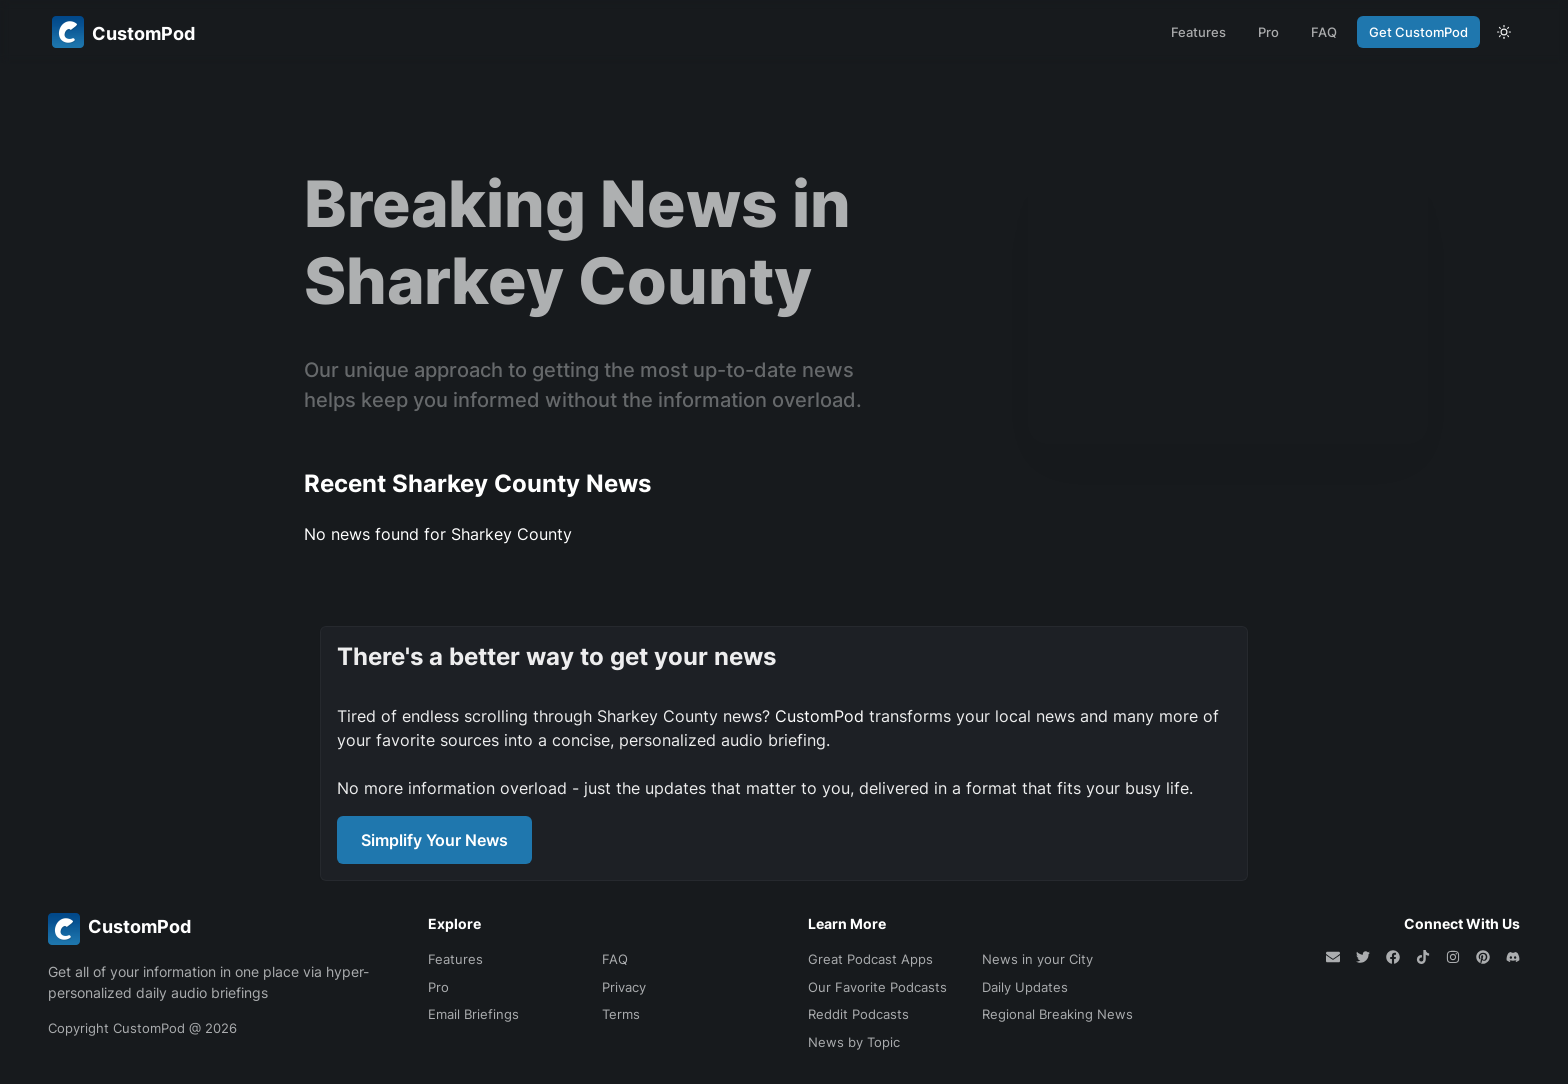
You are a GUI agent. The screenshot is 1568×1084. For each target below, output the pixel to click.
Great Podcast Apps (870, 959)
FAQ (1324, 32)
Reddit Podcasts (858, 1014)
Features (1198, 32)
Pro (1268, 32)
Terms (621, 1014)
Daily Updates (1025, 987)
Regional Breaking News (1057, 1014)
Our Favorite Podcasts (877, 987)
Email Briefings (473, 1014)
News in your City (1037, 959)
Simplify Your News (434, 840)
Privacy (624, 987)
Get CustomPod (1418, 32)
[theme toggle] (1504, 32)
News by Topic (854, 1042)
